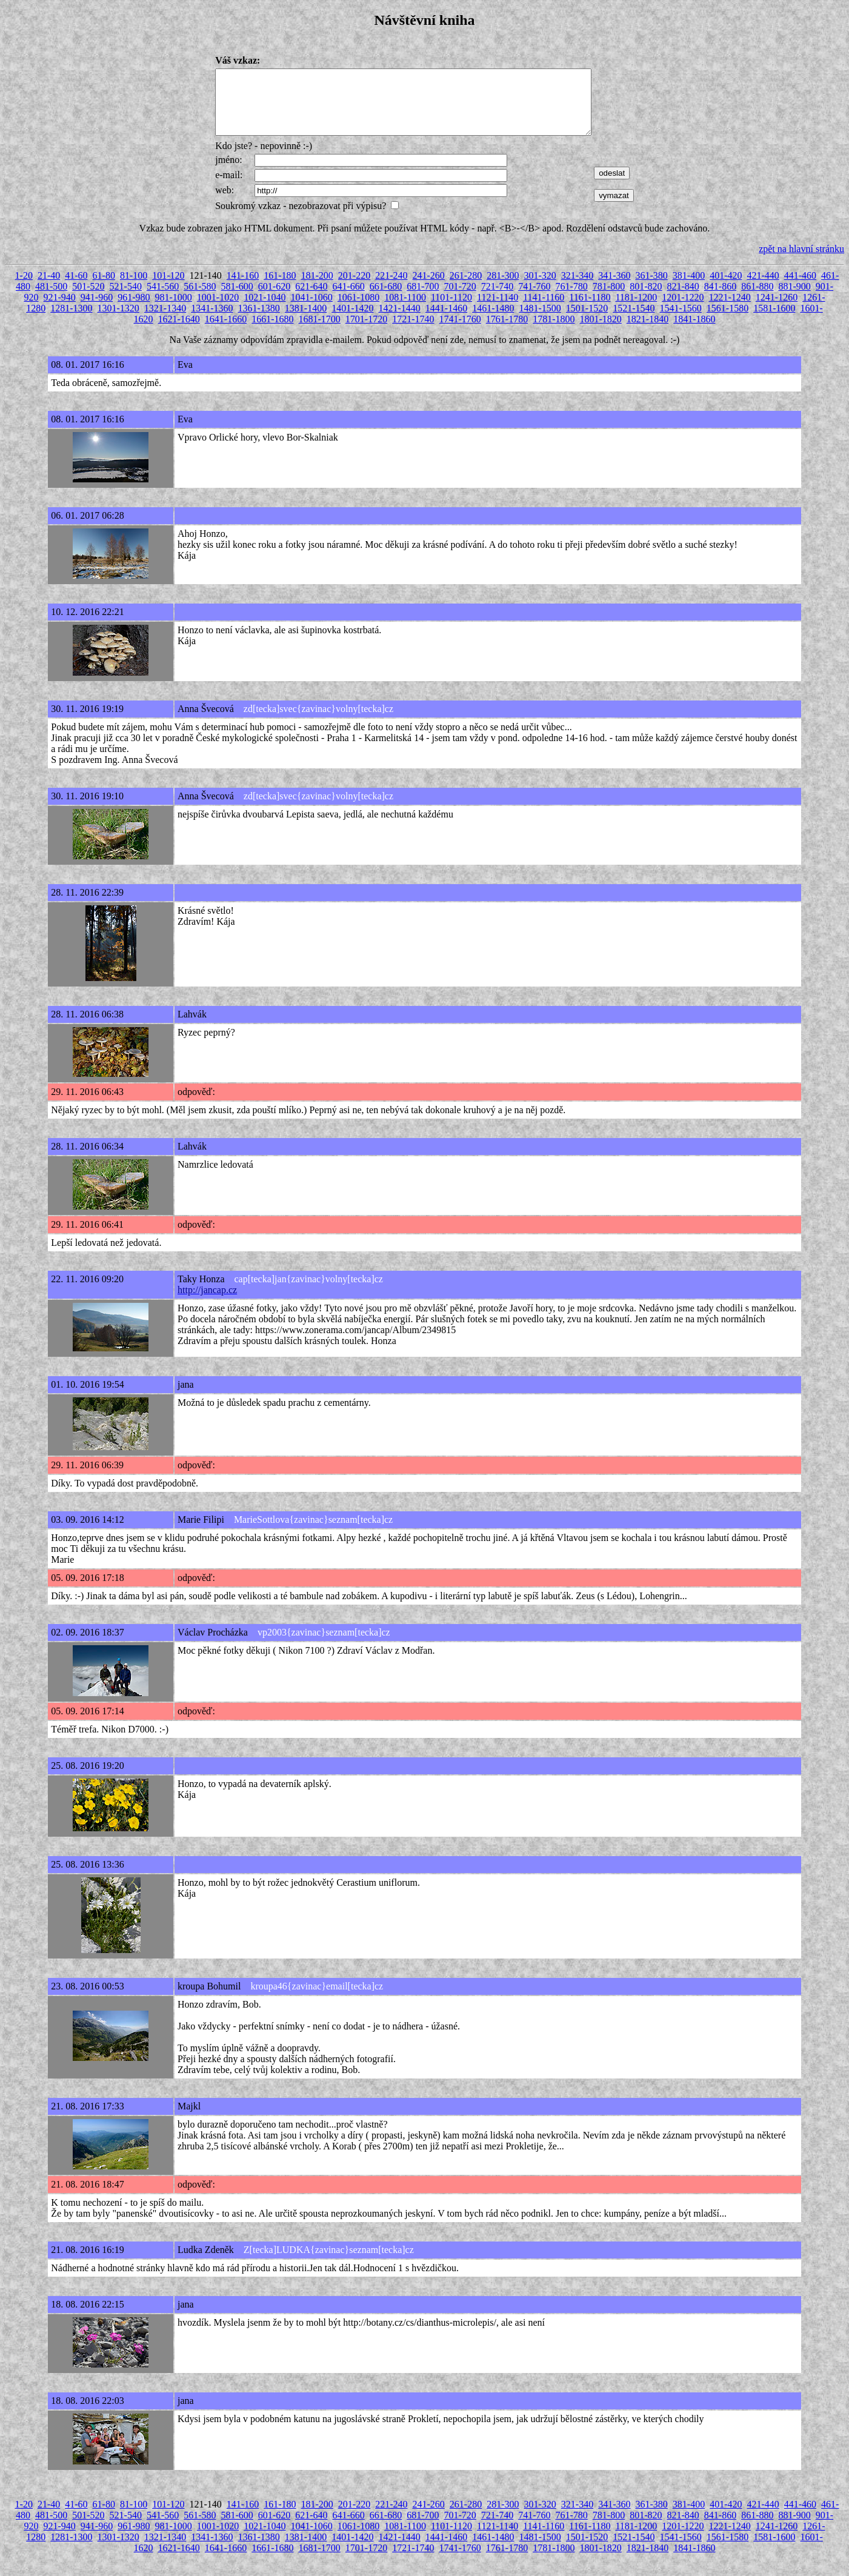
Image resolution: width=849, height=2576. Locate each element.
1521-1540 (633, 321)
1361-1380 (259, 321)
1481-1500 (540, 321)
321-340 (577, 288)
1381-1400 (306, 321)
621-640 (311, 299)
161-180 (280, 288)
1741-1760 (460, 332)
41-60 (76, 288)
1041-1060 (311, 310)
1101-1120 (451, 310)
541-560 (163, 299)
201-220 (354, 288)
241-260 (429, 288)
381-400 (689, 288)
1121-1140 (497, 310)
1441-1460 (446, 321)
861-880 (757, 299)
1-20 (24, 288)
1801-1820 (600, 332)
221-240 (391, 288)
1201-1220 (683, 310)
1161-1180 (589, 310)
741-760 (534, 299)
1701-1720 (366, 332)
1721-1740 (413, 332)
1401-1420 (352, 321)
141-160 (243, 288)
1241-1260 (776, 310)
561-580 (200, 299)
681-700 (423, 299)
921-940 (60, 310)
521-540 (126, 299)
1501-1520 (587, 321)
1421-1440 (400, 321)
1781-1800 (553, 332)
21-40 (49, 288)
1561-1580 (727, 321)
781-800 (609, 299)
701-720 (460, 299)
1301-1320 (118, 321)
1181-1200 (636, 310)
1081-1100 (405, 310)
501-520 (88, 299)
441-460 (800, 288)
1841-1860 (694, 332)
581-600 (237, 299)
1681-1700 (320, 332)
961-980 (134, 310)
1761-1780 (507, 332)
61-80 (104, 288)
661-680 (386, 299)
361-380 (651, 288)
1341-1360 (212, 321)
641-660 (349, 299)
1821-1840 (647, 332)
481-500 (51, 299)
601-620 (274, 299)
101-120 (168, 288)
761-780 (571, 299)
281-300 (503, 288)
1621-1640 (179, 332)
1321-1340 (165, 321)
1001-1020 (218, 310)
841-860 (720, 299)
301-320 (540, 288)
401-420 (726, 288)
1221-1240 (730, 310)
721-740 (497, 299)
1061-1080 (358, 310)
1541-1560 (680, 321)
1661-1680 (272, 332)
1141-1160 (543, 310)
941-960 (97, 310)
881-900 (794, 299)
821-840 (683, 299)
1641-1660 (226, 332)
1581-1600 (774, 321)
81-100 (133, 288)
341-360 (614, 288)
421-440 (763, 288)
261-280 (466, 288)
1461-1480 (493, 321)
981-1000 (173, 310)
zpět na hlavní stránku (801, 261)
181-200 (317, 288)
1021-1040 (264, 310)
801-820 (646, 299)
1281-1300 (71, 321)
